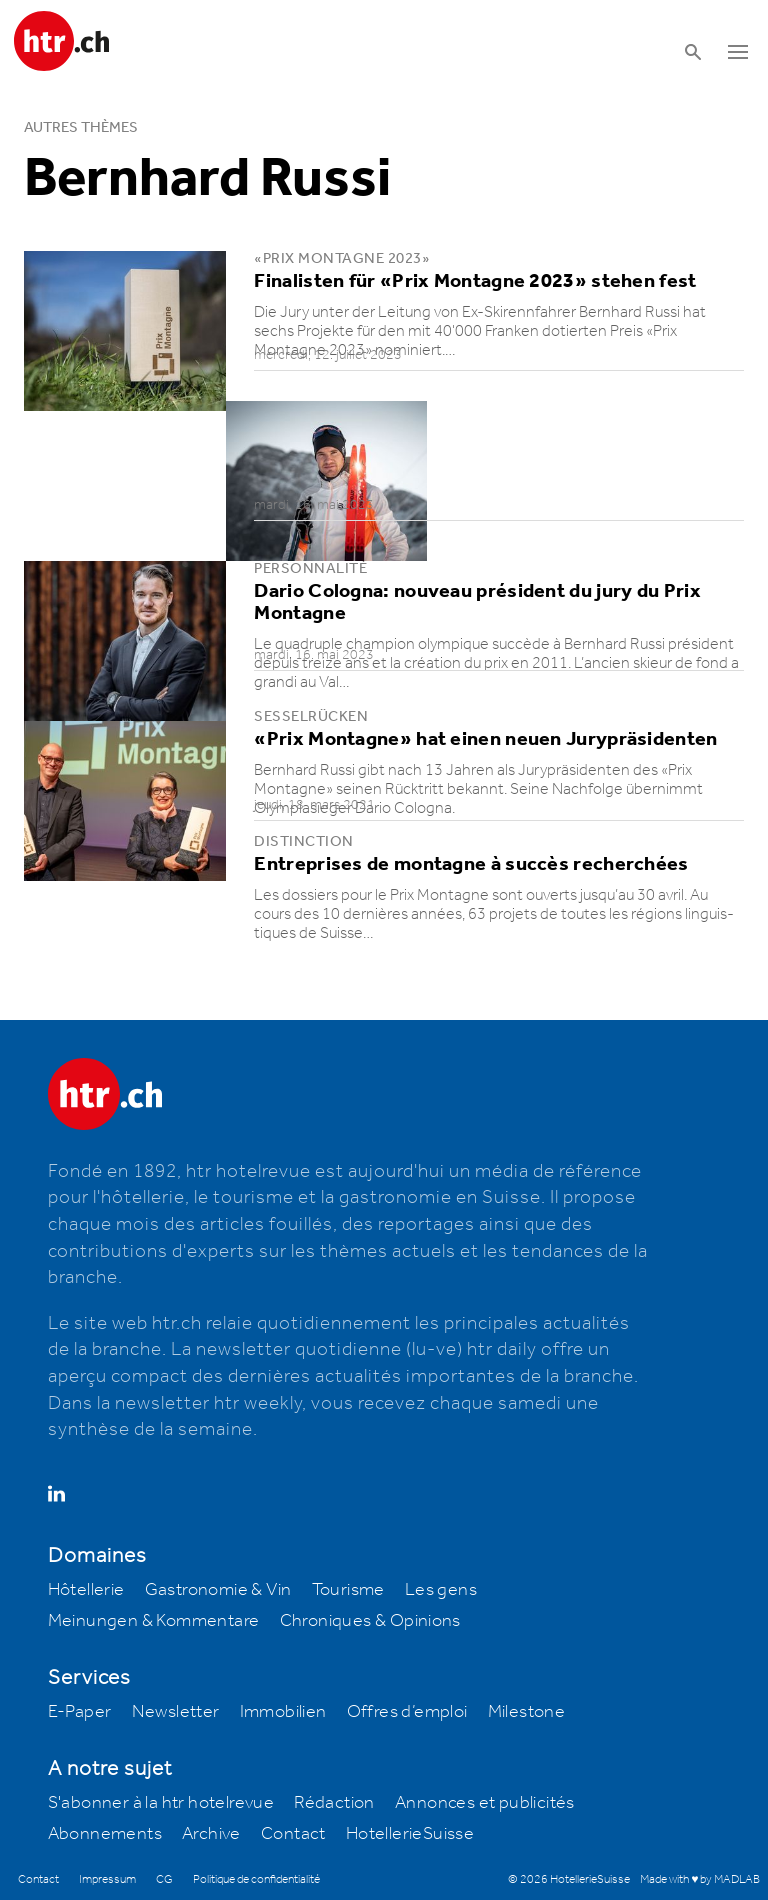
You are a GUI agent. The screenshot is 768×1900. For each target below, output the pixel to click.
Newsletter (176, 1712)
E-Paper (80, 1712)
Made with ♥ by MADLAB (700, 1879)
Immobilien (283, 1712)
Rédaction (334, 1803)
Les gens (441, 1590)
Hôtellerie (86, 1590)
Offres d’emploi (407, 1712)
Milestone (527, 1712)
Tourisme (348, 1590)
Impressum (107, 1879)
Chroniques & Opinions (370, 1621)
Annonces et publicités (485, 1803)
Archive (211, 1834)
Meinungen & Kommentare (154, 1621)
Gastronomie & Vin (218, 1590)
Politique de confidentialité (256, 1879)
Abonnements (105, 1834)
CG (164, 1879)
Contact (293, 1834)
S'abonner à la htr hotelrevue (161, 1803)
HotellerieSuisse (410, 1834)
